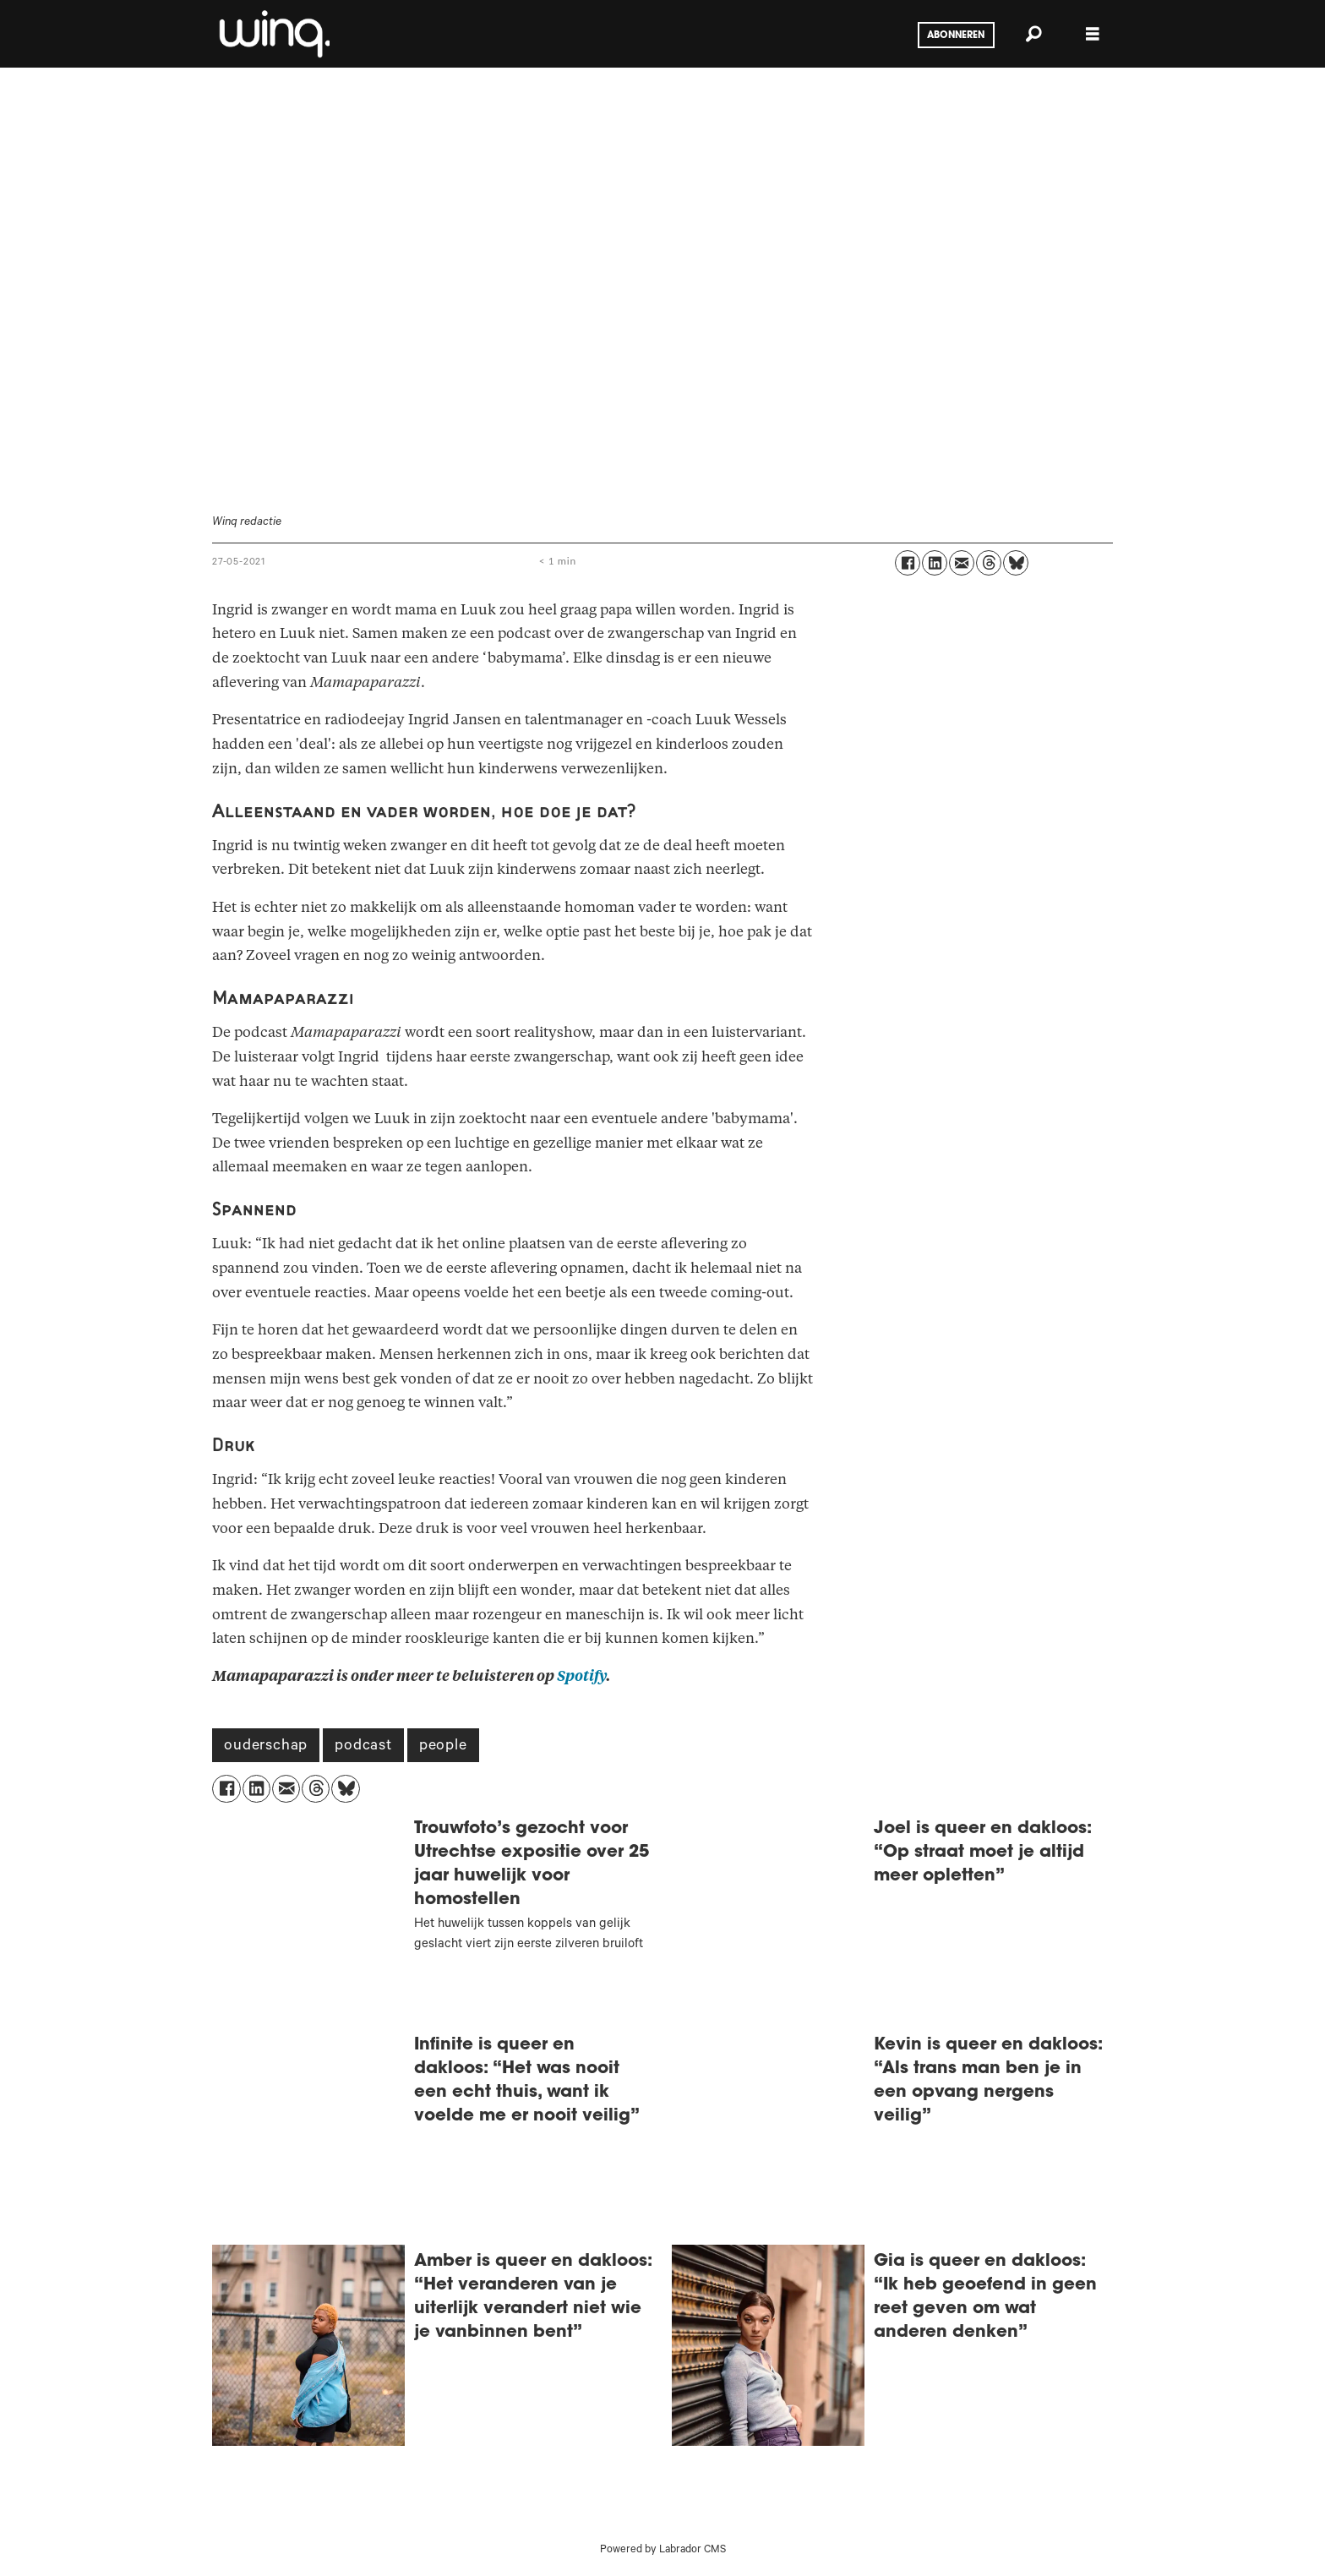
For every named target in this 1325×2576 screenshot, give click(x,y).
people (443, 1746)
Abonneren (955, 35)
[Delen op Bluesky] (1015, 563)
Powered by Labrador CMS (663, 2551)
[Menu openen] (1092, 34)
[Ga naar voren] (273, 34)
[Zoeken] (1033, 34)
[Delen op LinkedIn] (934, 563)
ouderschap (266, 1746)
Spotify (581, 1676)
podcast (363, 1746)
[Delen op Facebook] (907, 563)
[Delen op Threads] (988, 563)
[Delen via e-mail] (961, 563)
